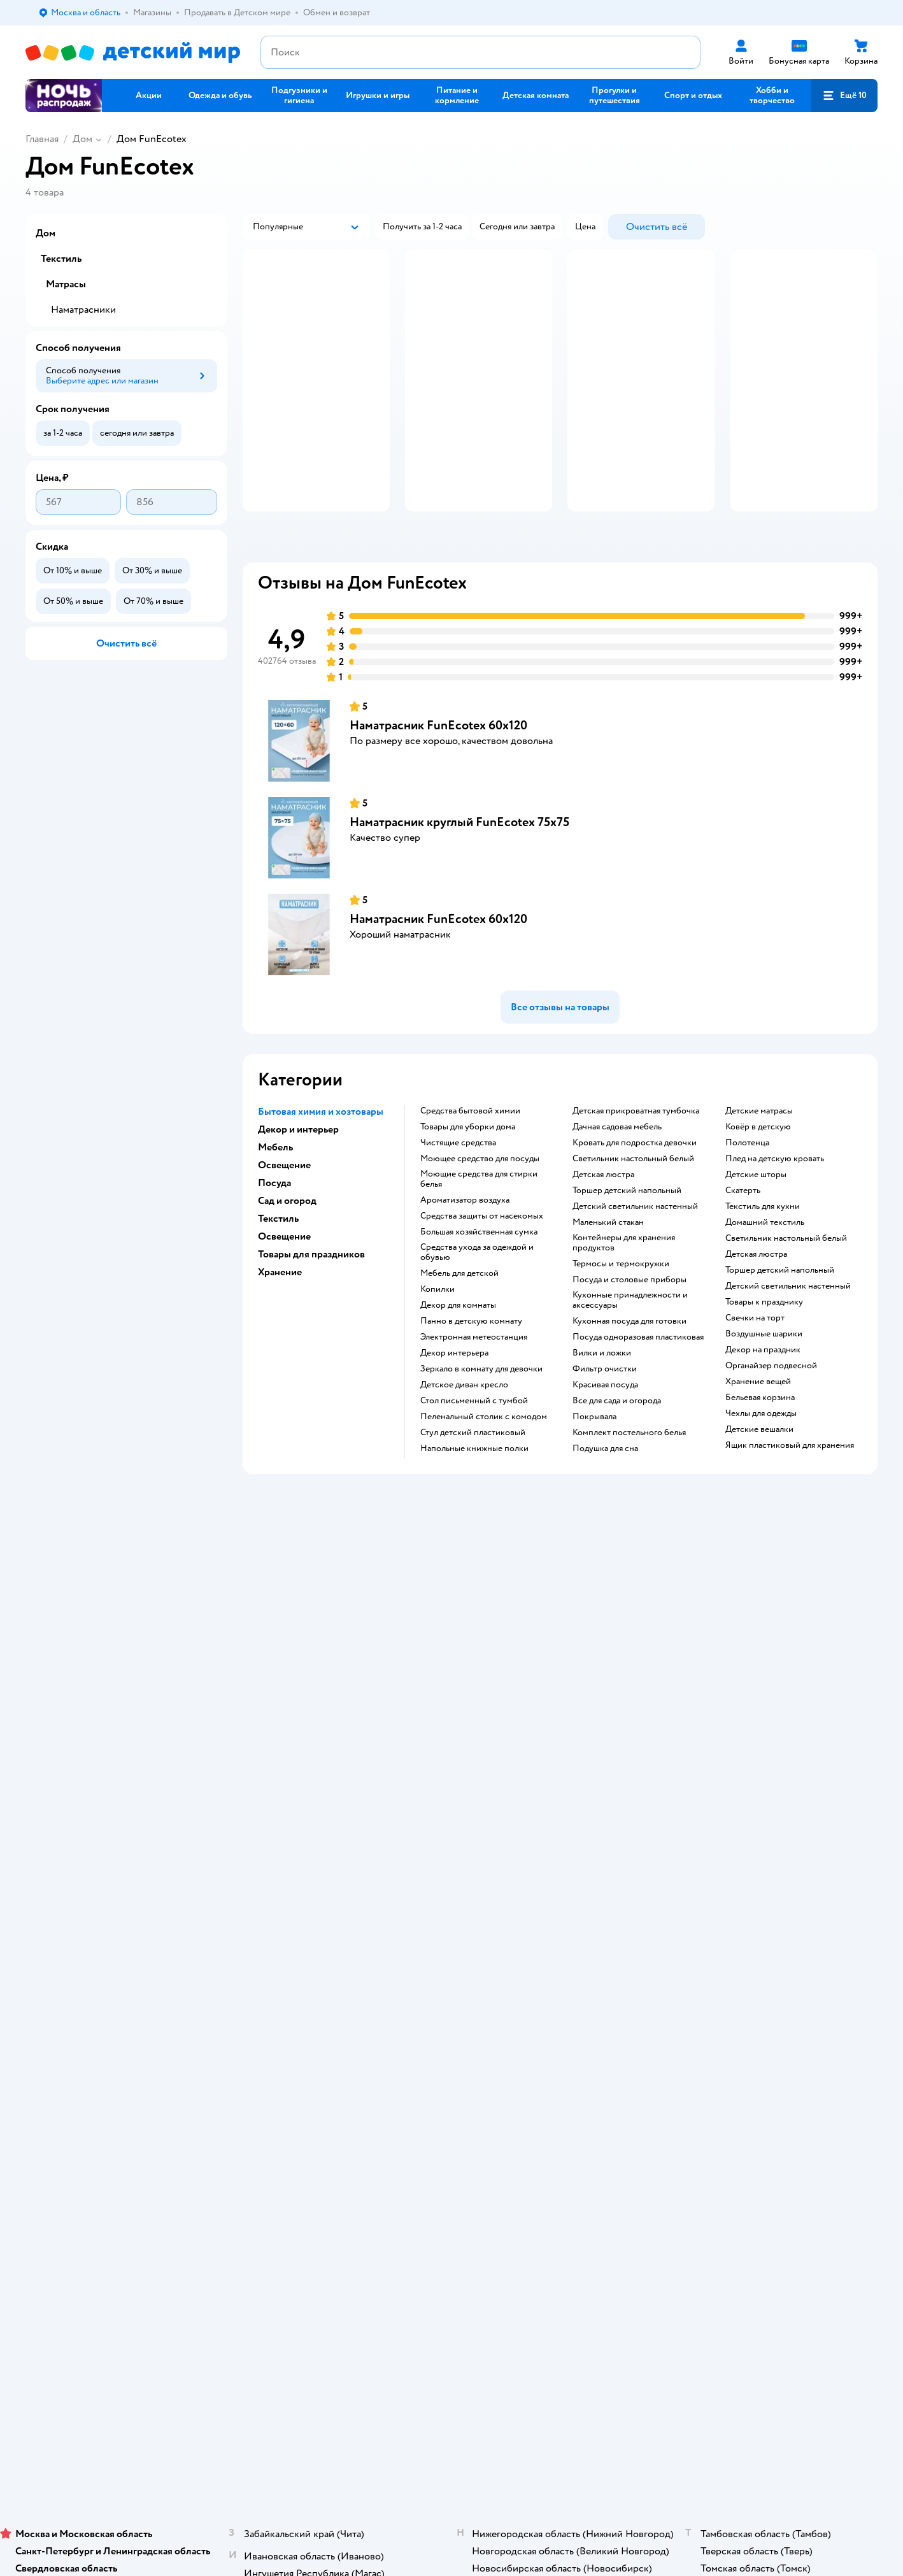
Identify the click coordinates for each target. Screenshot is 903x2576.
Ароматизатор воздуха (464, 1245)
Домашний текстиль (764, 1268)
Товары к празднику (764, 1347)
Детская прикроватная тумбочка (635, 1156)
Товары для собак (751, 1760)
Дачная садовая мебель (617, 1172)
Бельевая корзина (760, 1443)
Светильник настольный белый (633, 1204)
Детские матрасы (759, 1156)
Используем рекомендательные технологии (111, 1968)
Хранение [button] (280, 1317)
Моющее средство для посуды (479, 1204)
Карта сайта (261, 1877)
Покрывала (594, 1462)
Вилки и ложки (601, 1398)
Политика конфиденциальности (302, 1806)
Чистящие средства (458, 1188)
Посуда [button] (274, 1228)
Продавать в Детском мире (292, 1745)
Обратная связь (269, 1862)
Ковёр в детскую (758, 1172)
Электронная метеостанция (473, 1382)
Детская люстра (603, 1220)
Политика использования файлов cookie (304, 1826)
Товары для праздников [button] (311, 1299)
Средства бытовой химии (470, 1156)
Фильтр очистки (604, 1414)
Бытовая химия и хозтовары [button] (320, 1156)
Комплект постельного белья (629, 1478)
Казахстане (138, 1981)
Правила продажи (274, 1775)
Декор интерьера (454, 1398)
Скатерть (742, 1236)
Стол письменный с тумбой (474, 1446)
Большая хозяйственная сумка (478, 1277)
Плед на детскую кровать (774, 1204)
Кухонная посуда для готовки (629, 1366)
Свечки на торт (755, 1363)
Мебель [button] (275, 1192)
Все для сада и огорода (616, 1446)
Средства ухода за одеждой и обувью (477, 1297)
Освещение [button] (284, 1210)
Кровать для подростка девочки (634, 1188)
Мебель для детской (459, 1318)
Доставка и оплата (274, 1729)
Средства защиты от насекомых (481, 1261)
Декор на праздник (762, 1395)
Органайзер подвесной (771, 1411)
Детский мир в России (69, 1981)
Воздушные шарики (763, 1379)
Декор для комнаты (458, 1350)
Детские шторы (755, 1220)
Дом (82, 138)
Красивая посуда (605, 1430)
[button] (844, 95)
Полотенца (747, 1188)
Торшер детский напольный (626, 1236)
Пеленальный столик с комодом (483, 1462)
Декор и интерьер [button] (298, 1174)
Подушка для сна (605, 1494)
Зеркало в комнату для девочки (481, 1414)
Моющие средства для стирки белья (478, 1224)
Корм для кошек (749, 1745)
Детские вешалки (759, 1475)
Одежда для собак (752, 1790)
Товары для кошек (752, 1729)
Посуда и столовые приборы (629, 1325)
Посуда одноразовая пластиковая (638, 1382)
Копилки (437, 1334)
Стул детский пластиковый (472, 1478)
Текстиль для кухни (762, 1252)
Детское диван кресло (464, 1430)
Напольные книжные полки (474, 1494)
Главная (42, 138)
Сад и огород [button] (287, 1246)
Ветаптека (737, 1806)
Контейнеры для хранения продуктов (623, 1288)
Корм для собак (748, 1775)
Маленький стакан (608, 1268)
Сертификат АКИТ (275, 1847)
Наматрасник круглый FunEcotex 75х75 (459, 867)
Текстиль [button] (278, 1263)
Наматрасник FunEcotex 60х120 (438, 770)
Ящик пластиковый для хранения (789, 1490)
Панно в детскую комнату (471, 1366)
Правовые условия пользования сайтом (190, 1955)
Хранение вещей (758, 1427)
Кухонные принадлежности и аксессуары (630, 1345)
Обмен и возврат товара (286, 1760)
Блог (567, 1821)
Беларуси (188, 1981)
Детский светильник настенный (635, 1252)
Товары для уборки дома (467, 1172)
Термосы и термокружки (620, 1309)
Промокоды (263, 1790)
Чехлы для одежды (761, 1459)
